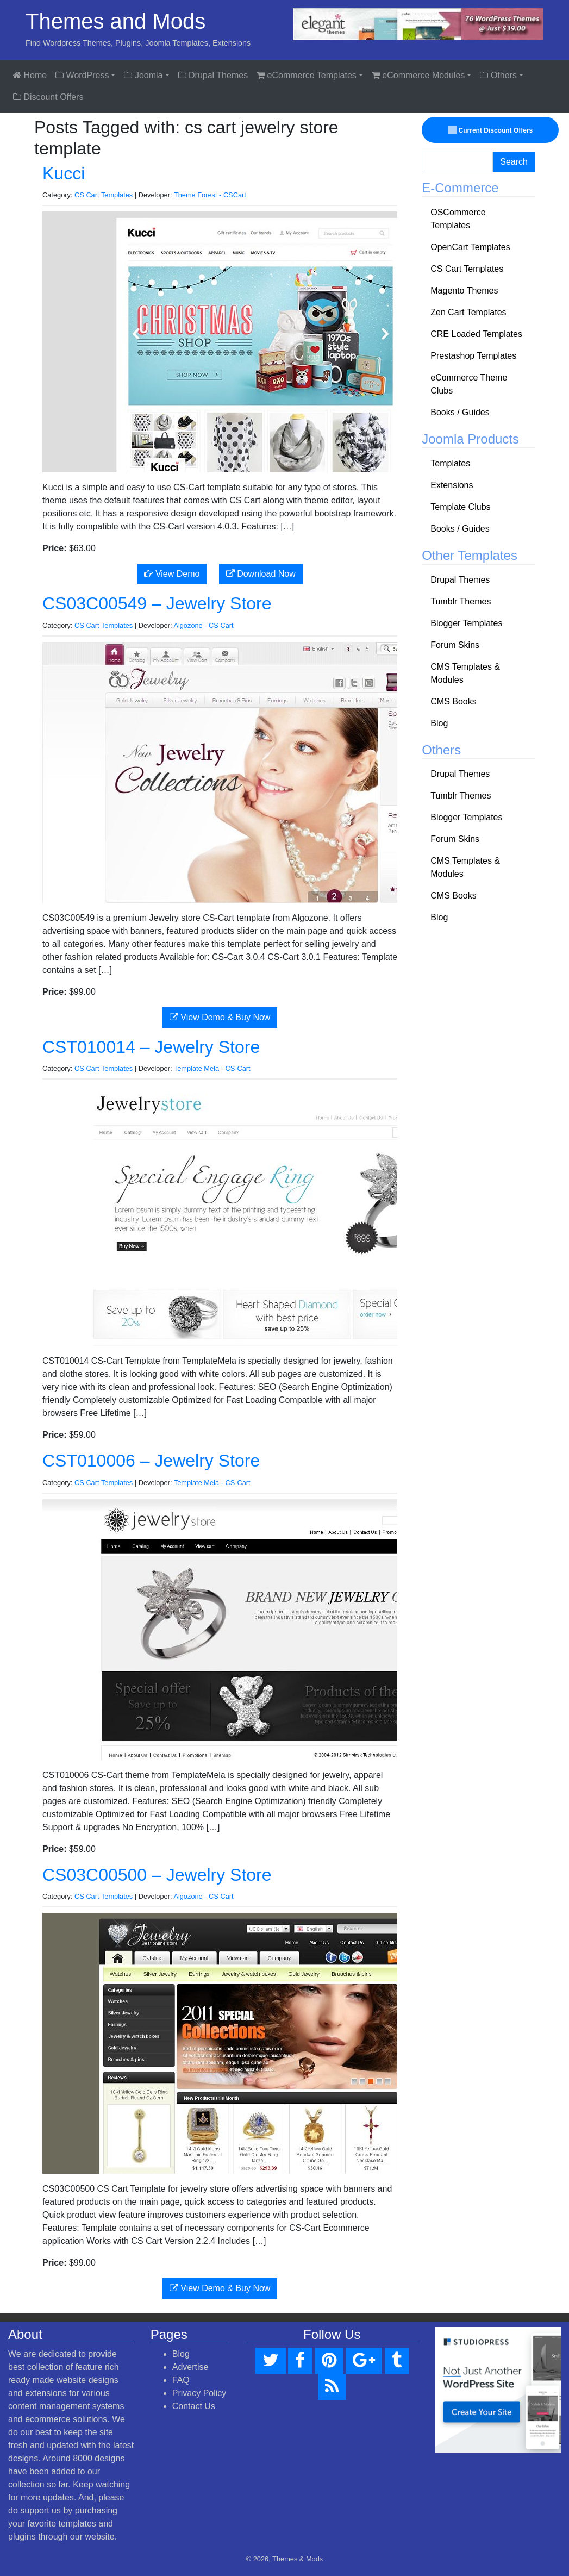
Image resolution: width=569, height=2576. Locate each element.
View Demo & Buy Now (220, 1017)
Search (514, 161)
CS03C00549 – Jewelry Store (157, 603)
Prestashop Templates (473, 355)
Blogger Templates (466, 623)
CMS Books (453, 701)
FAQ (181, 2380)
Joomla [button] (143, 75)
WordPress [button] (82, 75)
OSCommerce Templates (457, 219)
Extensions (451, 485)
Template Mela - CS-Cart (212, 1068)
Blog (439, 723)
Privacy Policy (199, 2393)
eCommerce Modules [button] (418, 75)
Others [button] (498, 75)
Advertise (190, 2367)
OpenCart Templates (470, 247)
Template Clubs (460, 507)
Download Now (261, 573)
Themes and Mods (115, 21)
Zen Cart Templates (468, 312)
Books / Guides (460, 412)
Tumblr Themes (460, 601)
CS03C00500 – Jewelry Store (157, 1875)
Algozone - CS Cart (203, 625)
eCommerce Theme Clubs (468, 384)
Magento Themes (464, 290)
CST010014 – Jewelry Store (151, 1047)
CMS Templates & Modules (465, 673)
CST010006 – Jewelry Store (151, 1460)
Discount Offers (48, 97)
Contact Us (193, 2406)
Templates (450, 463)
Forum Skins (454, 645)
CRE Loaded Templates (476, 334)
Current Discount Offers (490, 130)
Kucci (63, 173)
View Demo (171, 573)
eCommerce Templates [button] (307, 75)
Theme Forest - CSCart (210, 195)
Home (30, 75)
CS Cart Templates (103, 195)
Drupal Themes (213, 75)
